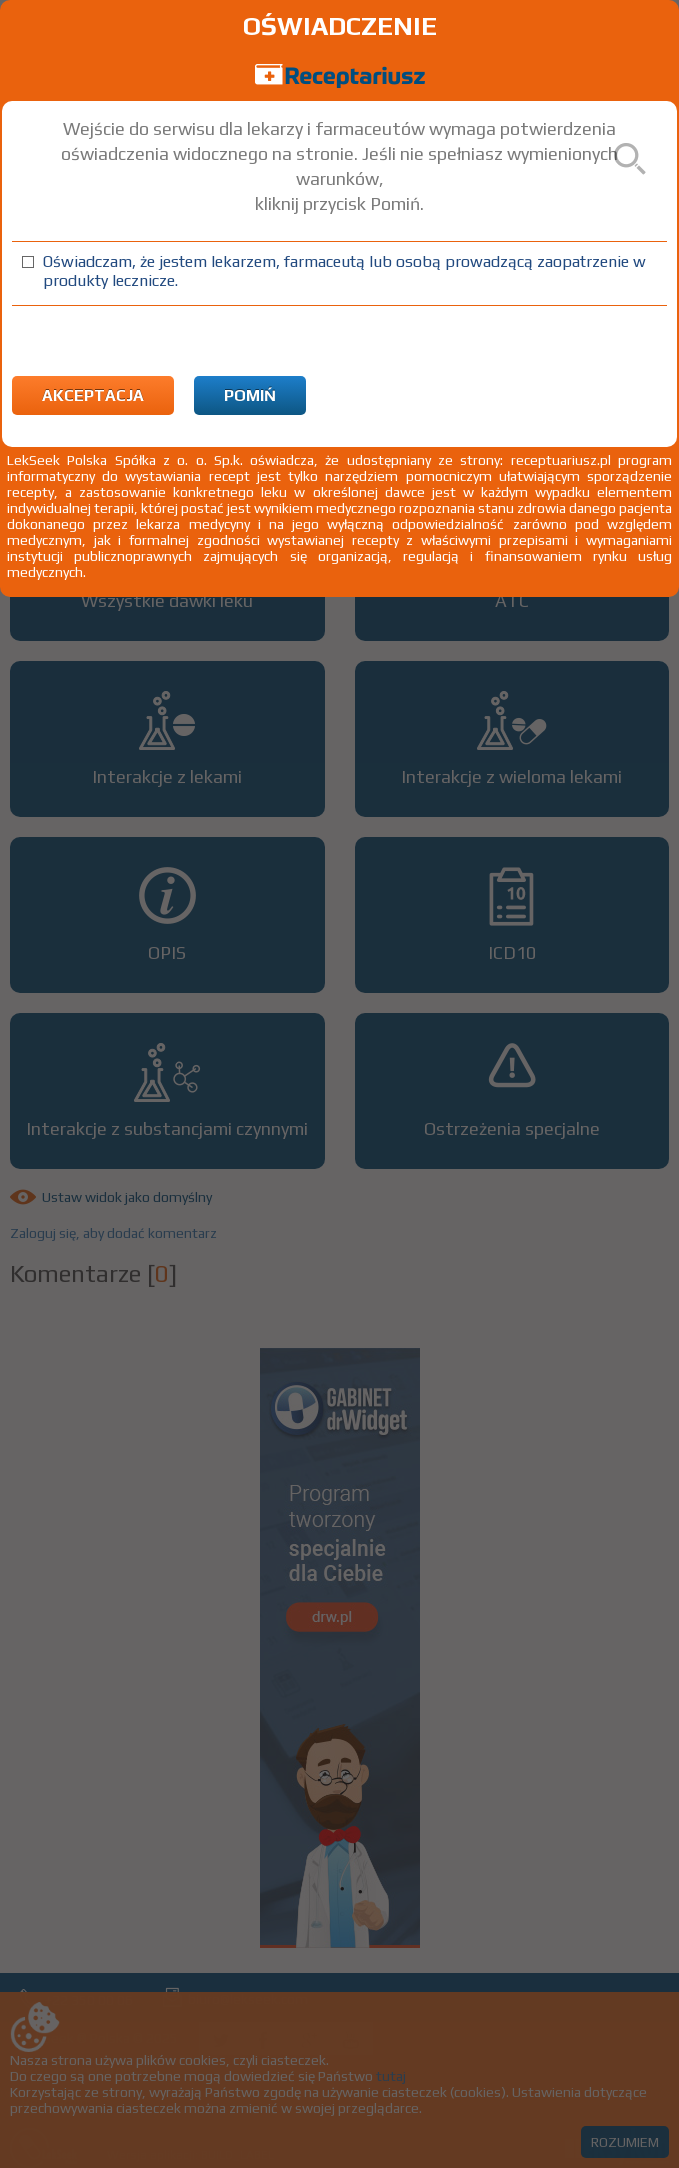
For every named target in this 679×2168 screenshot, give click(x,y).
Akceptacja (93, 395)
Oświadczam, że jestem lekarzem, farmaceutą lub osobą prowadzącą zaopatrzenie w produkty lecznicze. (344, 271)
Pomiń (250, 395)
